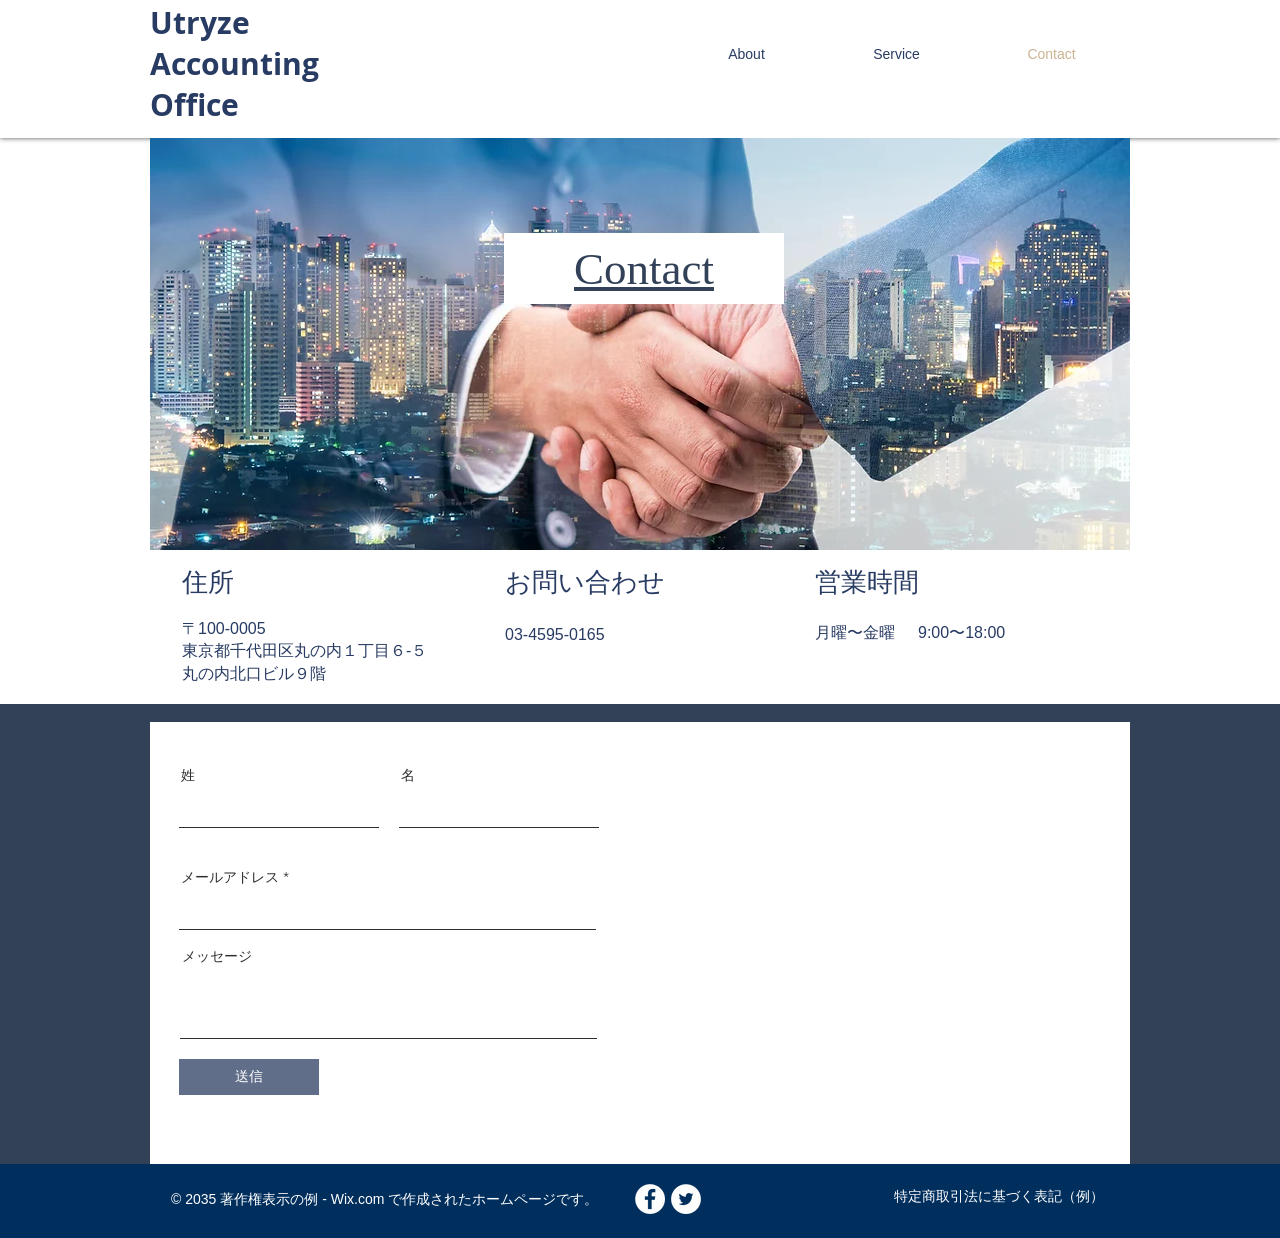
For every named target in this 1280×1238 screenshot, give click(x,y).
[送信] (249, 1077)
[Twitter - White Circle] (686, 1199)
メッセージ (217, 956)
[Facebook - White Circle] (650, 1199)
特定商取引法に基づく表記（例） (999, 1196)
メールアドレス (230, 877)
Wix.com (356, 1199)
